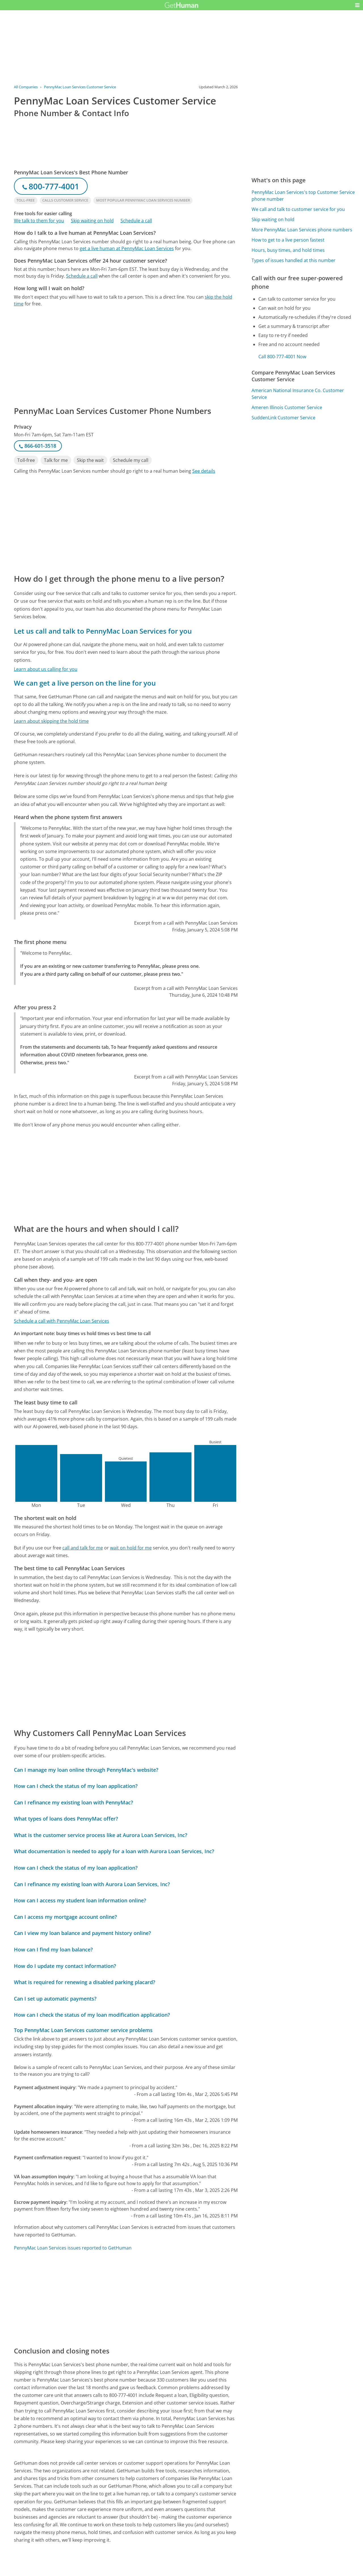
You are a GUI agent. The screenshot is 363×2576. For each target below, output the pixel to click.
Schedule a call (136, 220)
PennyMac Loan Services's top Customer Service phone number (303, 195)
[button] (357, 5)
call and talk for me (82, 1548)
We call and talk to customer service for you (298, 209)
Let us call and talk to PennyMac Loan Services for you (103, 631)
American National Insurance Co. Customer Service (298, 393)
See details (203, 471)
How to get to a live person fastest (288, 240)
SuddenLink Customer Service (283, 417)
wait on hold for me (131, 1548)
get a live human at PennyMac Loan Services (127, 248)
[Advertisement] (126, 356)
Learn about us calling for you (45, 669)
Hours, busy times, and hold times (288, 250)
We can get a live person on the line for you (85, 683)
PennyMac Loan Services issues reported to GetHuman (73, 2248)
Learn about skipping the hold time (51, 721)
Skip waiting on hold (92, 220)
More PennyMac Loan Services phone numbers (302, 230)
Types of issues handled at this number (293, 260)
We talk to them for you (39, 220)
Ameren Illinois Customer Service (287, 407)
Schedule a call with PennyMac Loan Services (61, 1321)
